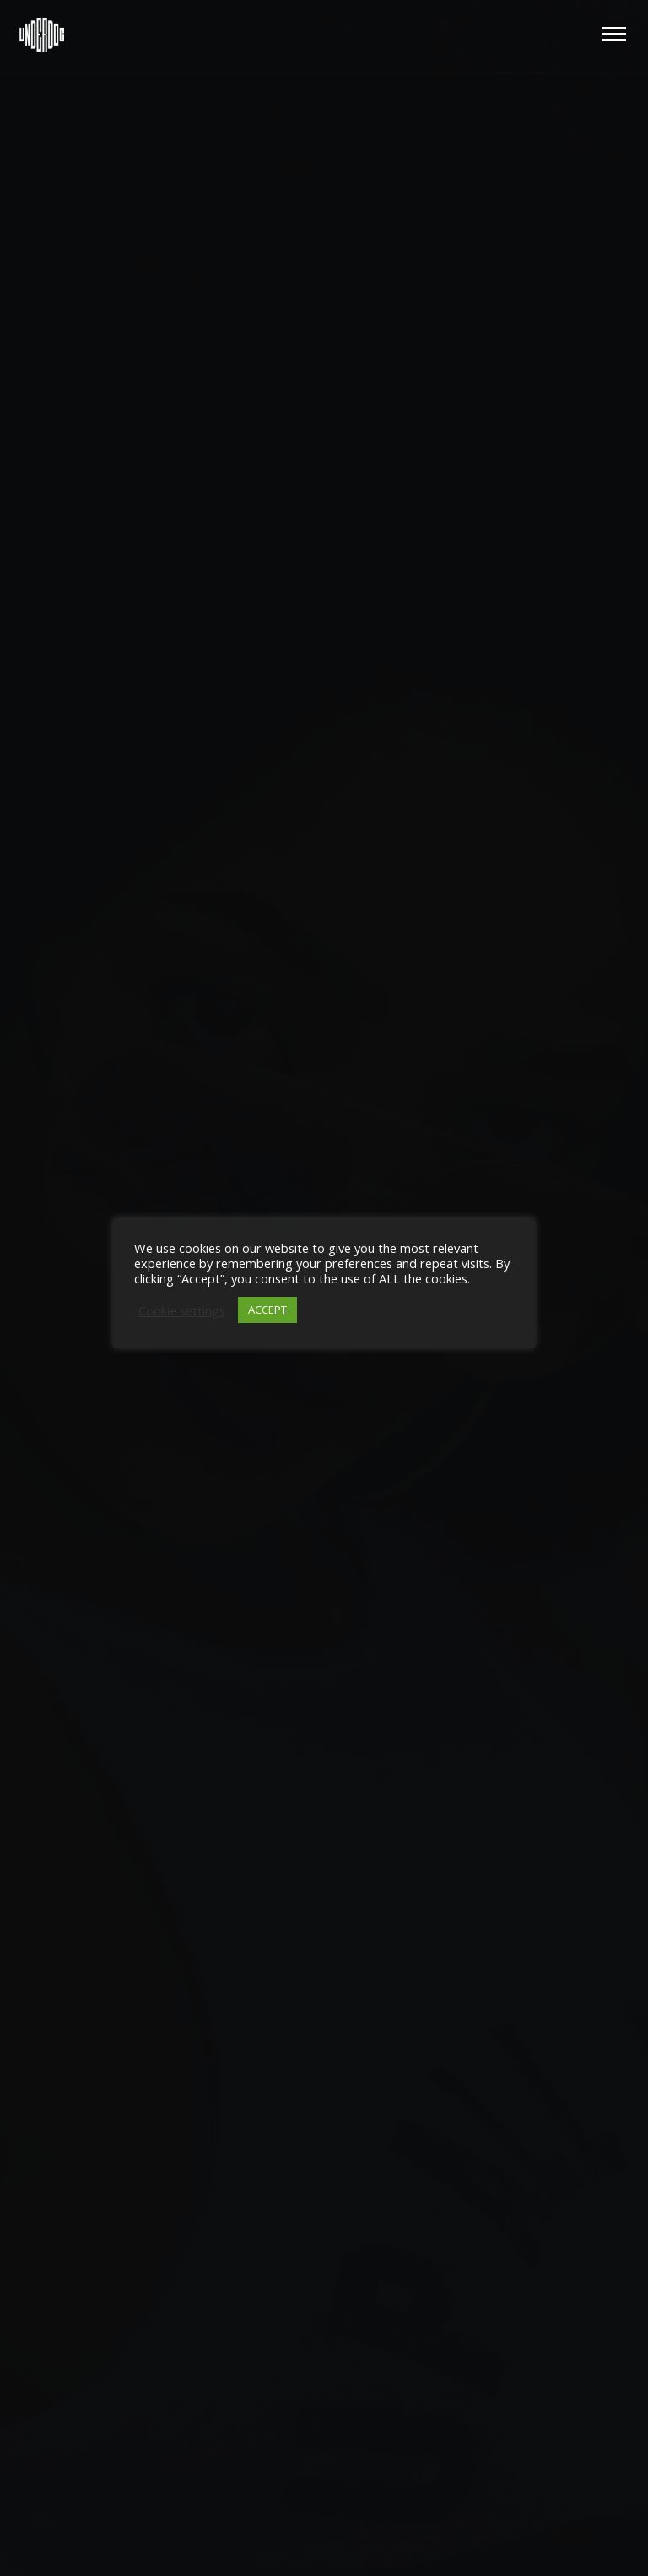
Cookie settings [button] (181, 1310)
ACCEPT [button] (267, 1309)
